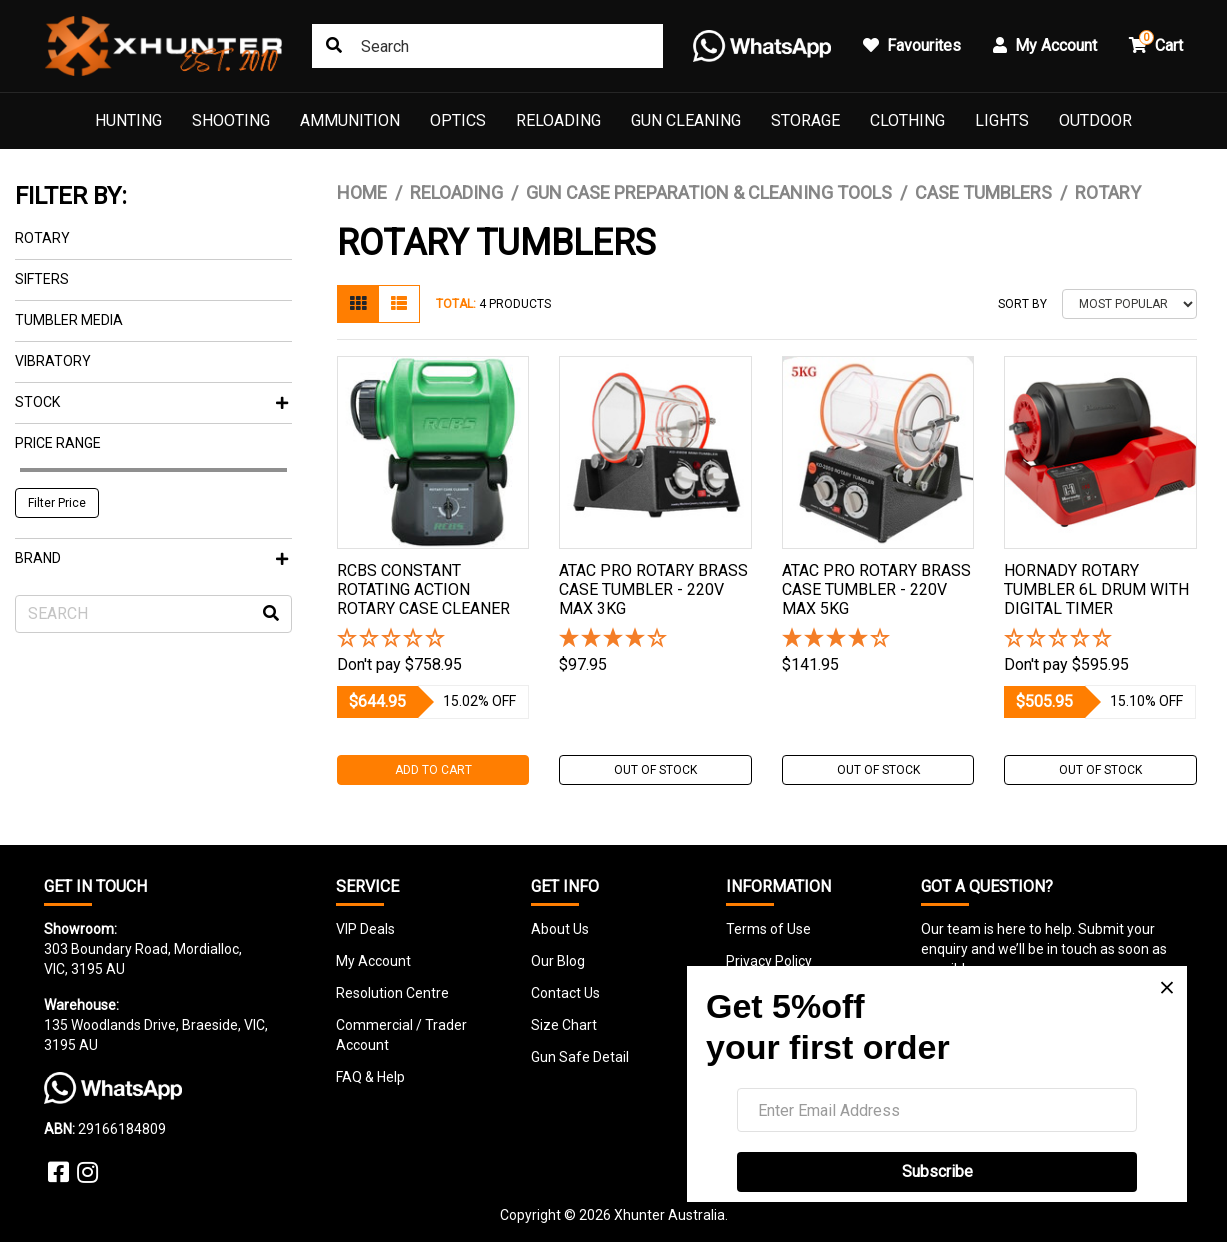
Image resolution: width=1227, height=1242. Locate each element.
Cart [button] (1156, 42)
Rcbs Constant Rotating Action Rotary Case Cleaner (423, 589)
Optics (458, 120)
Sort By (1022, 304)
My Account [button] (1045, 45)
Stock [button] (151, 402)
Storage (805, 120)
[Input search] (487, 46)
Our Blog (558, 961)
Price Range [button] (58, 443)
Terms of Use (768, 929)
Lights (1002, 120)
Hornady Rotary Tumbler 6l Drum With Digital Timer (1096, 589)
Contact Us (565, 993)
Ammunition (350, 120)
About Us (560, 929)
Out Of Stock (655, 770)
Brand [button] (151, 558)
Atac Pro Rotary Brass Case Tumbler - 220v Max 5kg (876, 589)
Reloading (558, 120)
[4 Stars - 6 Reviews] (655, 639)
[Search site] (334, 46)
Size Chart (564, 1025)
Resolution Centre (392, 993)
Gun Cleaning (686, 120)
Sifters (42, 279)
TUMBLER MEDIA (69, 320)
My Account (373, 961)
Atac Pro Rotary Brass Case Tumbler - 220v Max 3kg (653, 589)
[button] (433, 639)
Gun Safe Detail (580, 1057)
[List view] (399, 304)
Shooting (231, 120)
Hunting (128, 120)
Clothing (907, 120)
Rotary (42, 238)
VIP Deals (365, 929)
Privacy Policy (769, 961)
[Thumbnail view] (358, 304)
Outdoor (1095, 120)
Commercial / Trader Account (401, 1035)
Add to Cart (433, 770)
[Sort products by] (1129, 304)
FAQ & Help (370, 1077)
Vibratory (53, 361)
